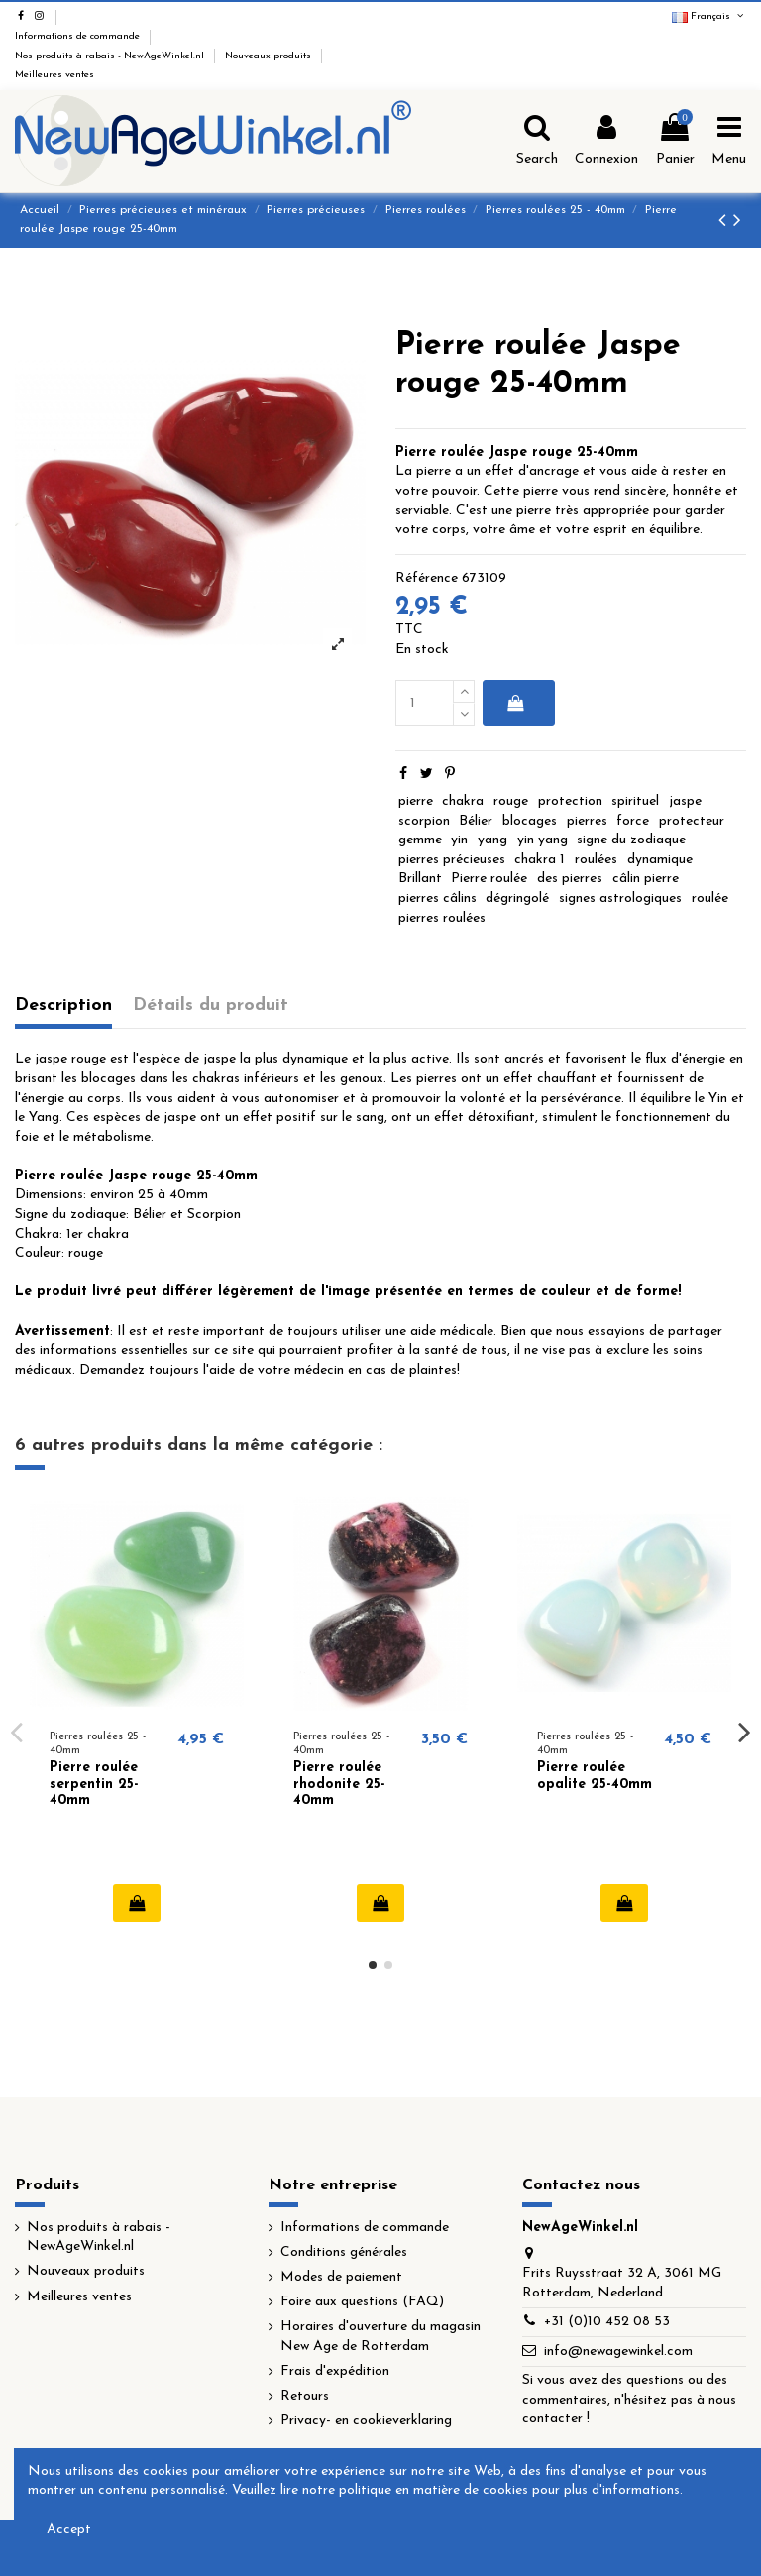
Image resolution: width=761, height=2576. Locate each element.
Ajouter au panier (514, 703)
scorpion (424, 821)
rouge (510, 801)
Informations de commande (79, 36)
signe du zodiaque (631, 840)
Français (709, 16)
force (632, 821)
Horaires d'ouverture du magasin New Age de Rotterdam (380, 2336)
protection (570, 801)
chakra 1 (539, 859)
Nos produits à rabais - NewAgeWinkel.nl (111, 56)
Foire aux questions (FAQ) (362, 2302)
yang (492, 840)
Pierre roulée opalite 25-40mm (594, 1776)
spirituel (635, 801)
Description (63, 1005)
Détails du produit (210, 1005)
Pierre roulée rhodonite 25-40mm (339, 1784)
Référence (426, 578)
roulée (710, 898)
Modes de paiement (341, 2277)
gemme (420, 840)
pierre (415, 801)
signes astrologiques (620, 898)
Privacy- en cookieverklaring (366, 2420)
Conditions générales (343, 2252)
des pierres (569, 878)
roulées (596, 859)
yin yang (542, 840)
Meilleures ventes (54, 74)
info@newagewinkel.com (618, 2351)
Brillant (420, 878)
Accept (69, 2529)
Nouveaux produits (269, 56)
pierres (587, 821)
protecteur (691, 821)
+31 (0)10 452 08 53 (607, 2321)
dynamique (660, 859)
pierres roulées (442, 918)
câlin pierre (645, 878)
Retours (304, 2396)
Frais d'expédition (334, 2371)
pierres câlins (437, 898)
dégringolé (517, 898)
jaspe (685, 801)
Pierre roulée (489, 878)
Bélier (475, 821)
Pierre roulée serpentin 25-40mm (94, 1784)
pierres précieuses (451, 859)
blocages (529, 821)
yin (459, 840)
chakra (463, 801)
